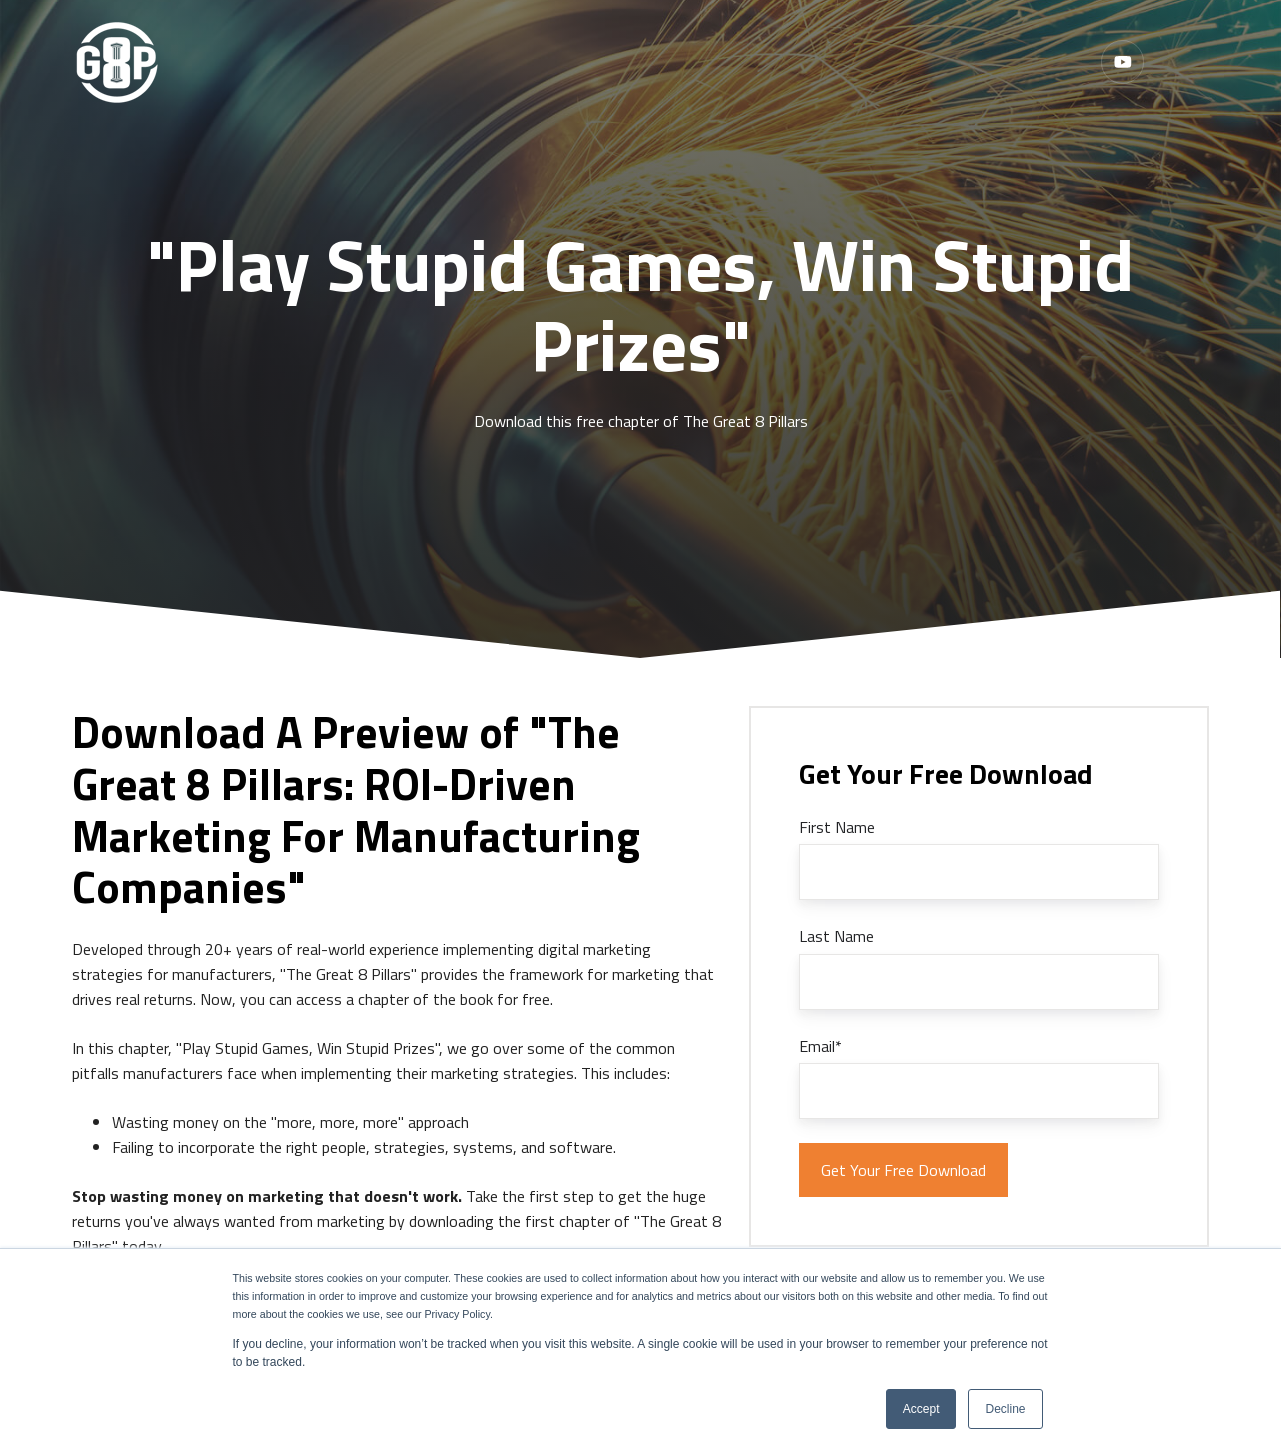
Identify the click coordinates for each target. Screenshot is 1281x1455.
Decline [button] (1005, 1409)
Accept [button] (921, 1409)
